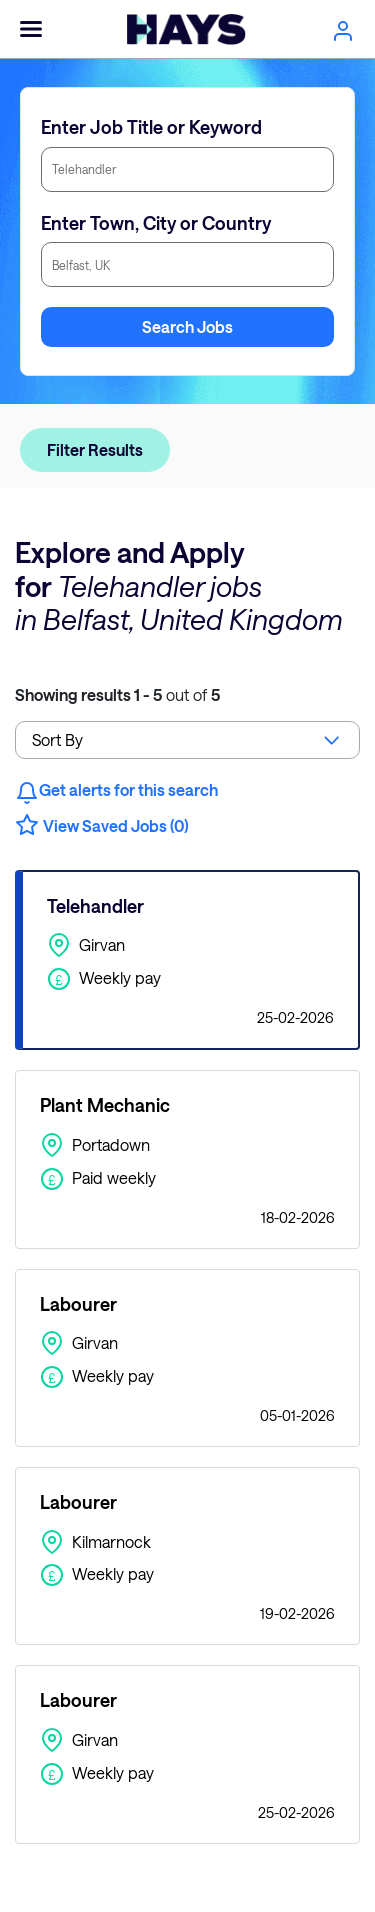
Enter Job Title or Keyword (151, 127)
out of (117, 694)
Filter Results (95, 449)
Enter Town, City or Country (156, 223)
